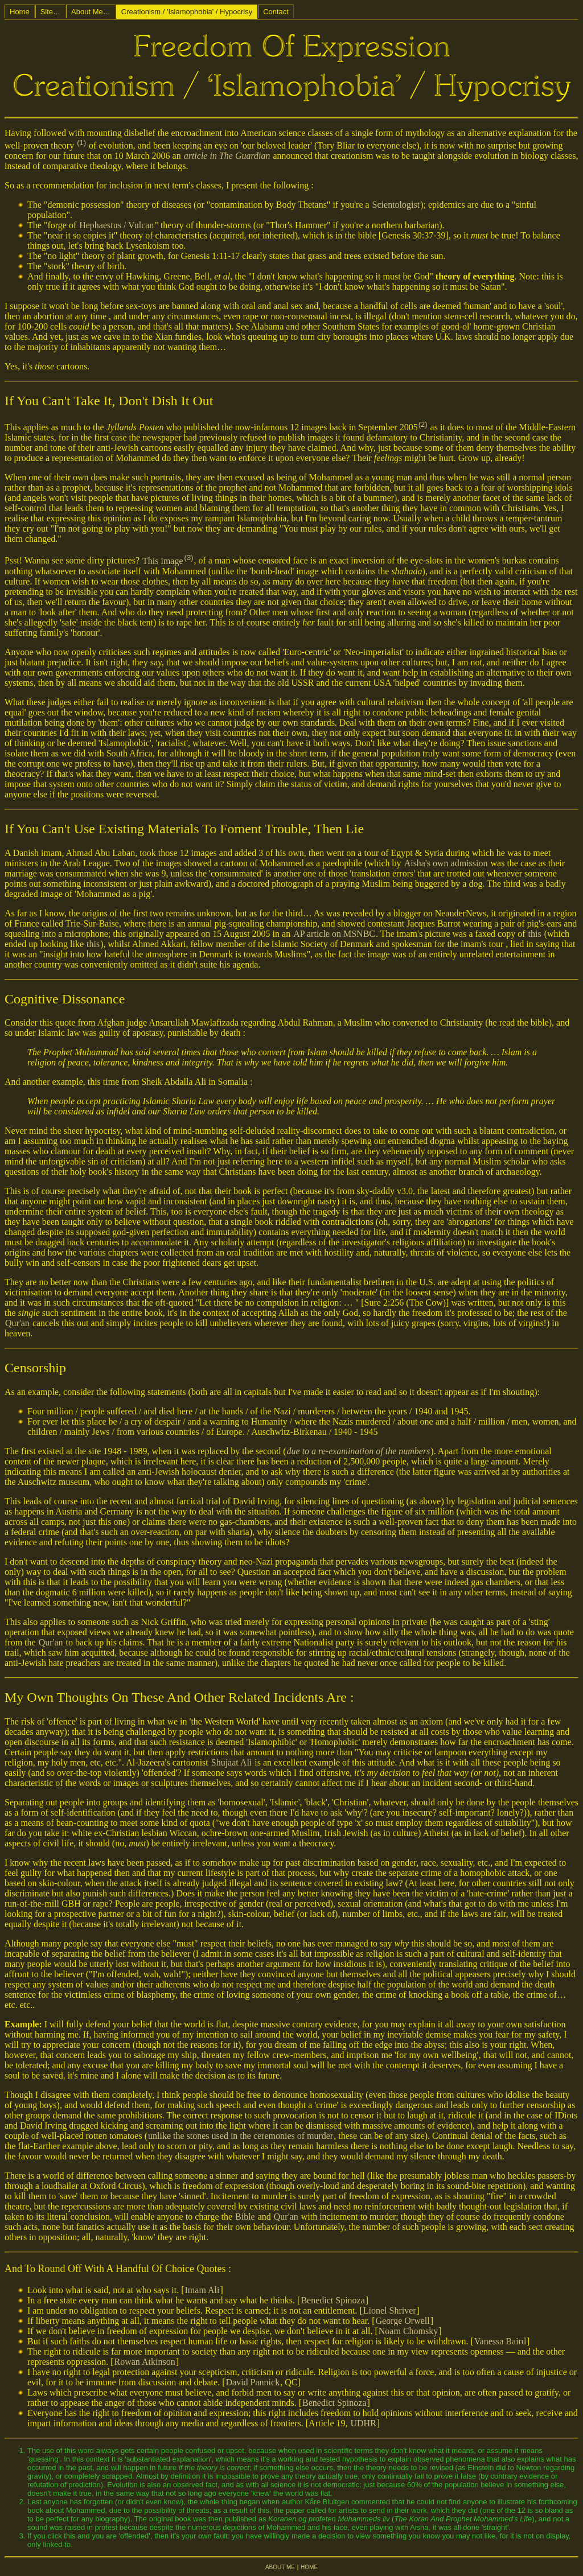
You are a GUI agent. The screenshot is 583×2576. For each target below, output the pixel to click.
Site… (50, 11)
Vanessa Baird (500, 2341)
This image (162, 561)
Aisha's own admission (446, 863)
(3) (189, 557)
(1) (81, 142)
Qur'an (17, 1323)
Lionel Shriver (389, 2310)
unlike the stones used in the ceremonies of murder (240, 2136)
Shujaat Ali (231, 1762)
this (534, 934)
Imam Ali (202, 2290)
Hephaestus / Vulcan (116, 225)
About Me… (90, 11)
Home (20, 11)
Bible (245, 2216)
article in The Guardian (227, 156)
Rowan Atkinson (144, 2362)
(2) (423, 424)
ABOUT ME (280, 2567)
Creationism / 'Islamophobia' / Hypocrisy (186, 11)
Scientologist (396, 204)
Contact (276, 11)
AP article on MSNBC (334, 934)
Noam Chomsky (408, 2331)
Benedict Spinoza (332, 2300)
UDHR (363, 2423)
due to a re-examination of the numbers (358, 1451)
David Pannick (252, 2382)
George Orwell (403, 2321)
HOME (309, 2567)
